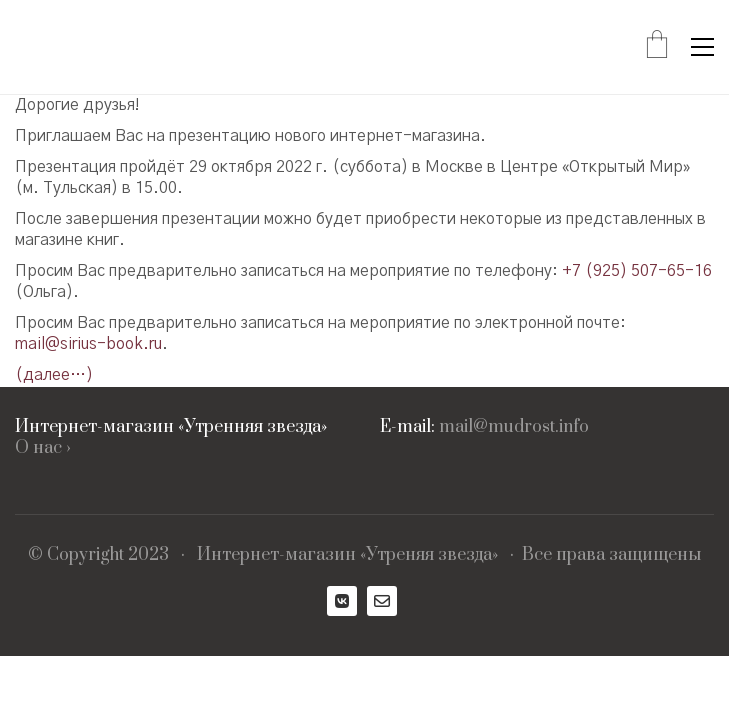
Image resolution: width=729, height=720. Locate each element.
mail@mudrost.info (514, 427)
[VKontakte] (342, 601)
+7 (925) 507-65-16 (637, 271)
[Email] (382, 601)
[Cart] (657, 47)
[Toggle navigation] (702, 47)
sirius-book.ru (111, 344)
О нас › (43, 448)
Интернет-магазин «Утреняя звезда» (347, 555)
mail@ (37, 344)
